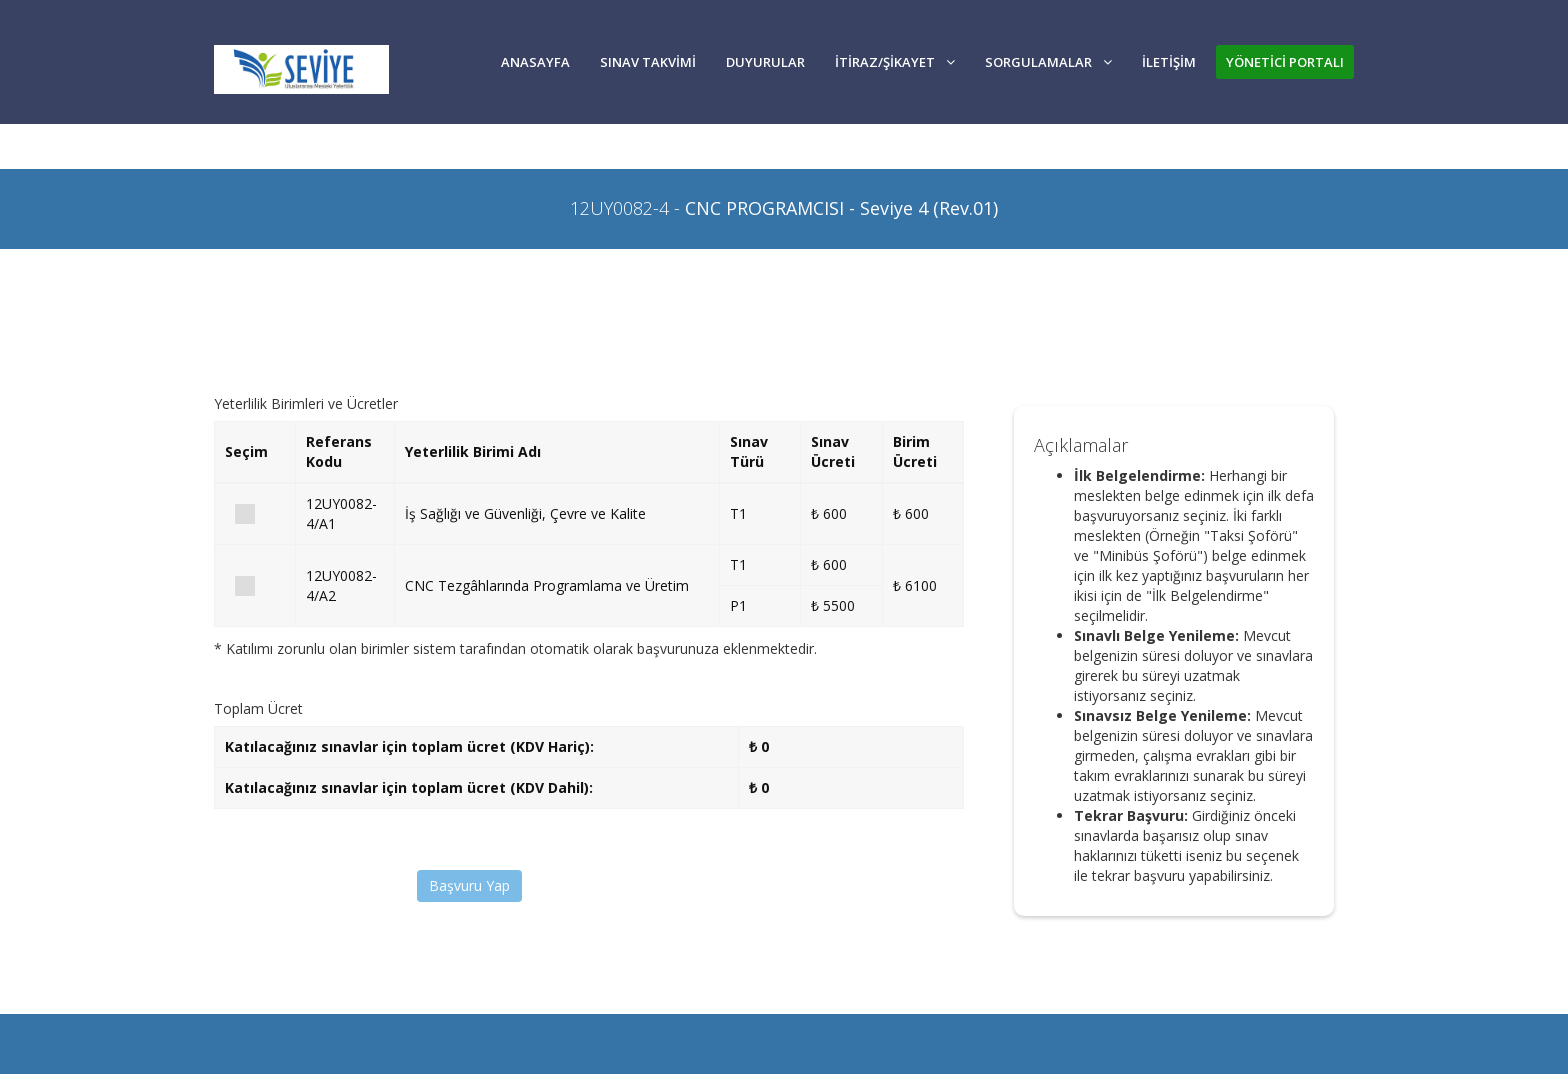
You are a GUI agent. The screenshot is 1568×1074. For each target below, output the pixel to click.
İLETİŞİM (1169, 62)
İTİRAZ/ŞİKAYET (895, 62)
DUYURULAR (765, 62)
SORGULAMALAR (1048, 62)
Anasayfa (535, 62)
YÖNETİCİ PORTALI (1285, 62)
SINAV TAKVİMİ (648, 62)
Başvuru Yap (469, 885)
